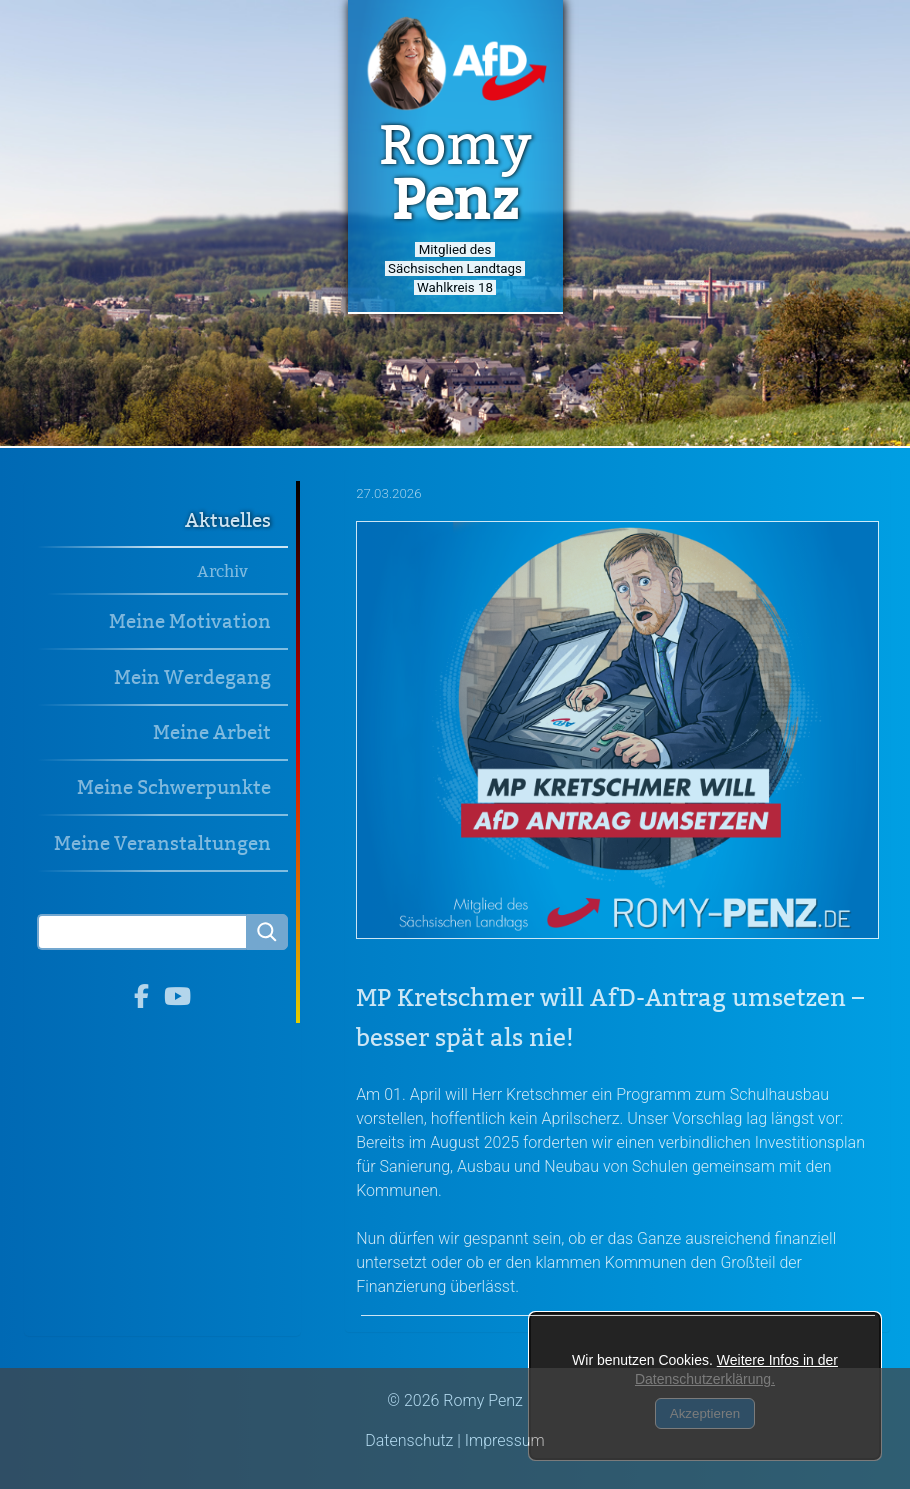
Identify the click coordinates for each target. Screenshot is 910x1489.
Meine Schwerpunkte (174, 787)
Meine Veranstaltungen (162, 843)
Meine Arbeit (212, 732)
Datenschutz (409, 1440)
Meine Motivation (190, 621)
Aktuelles (228, 520)
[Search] (141, 932)
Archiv (222, 571)
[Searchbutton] (267, 932)
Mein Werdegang (192, 677)
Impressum (505, 1440)
